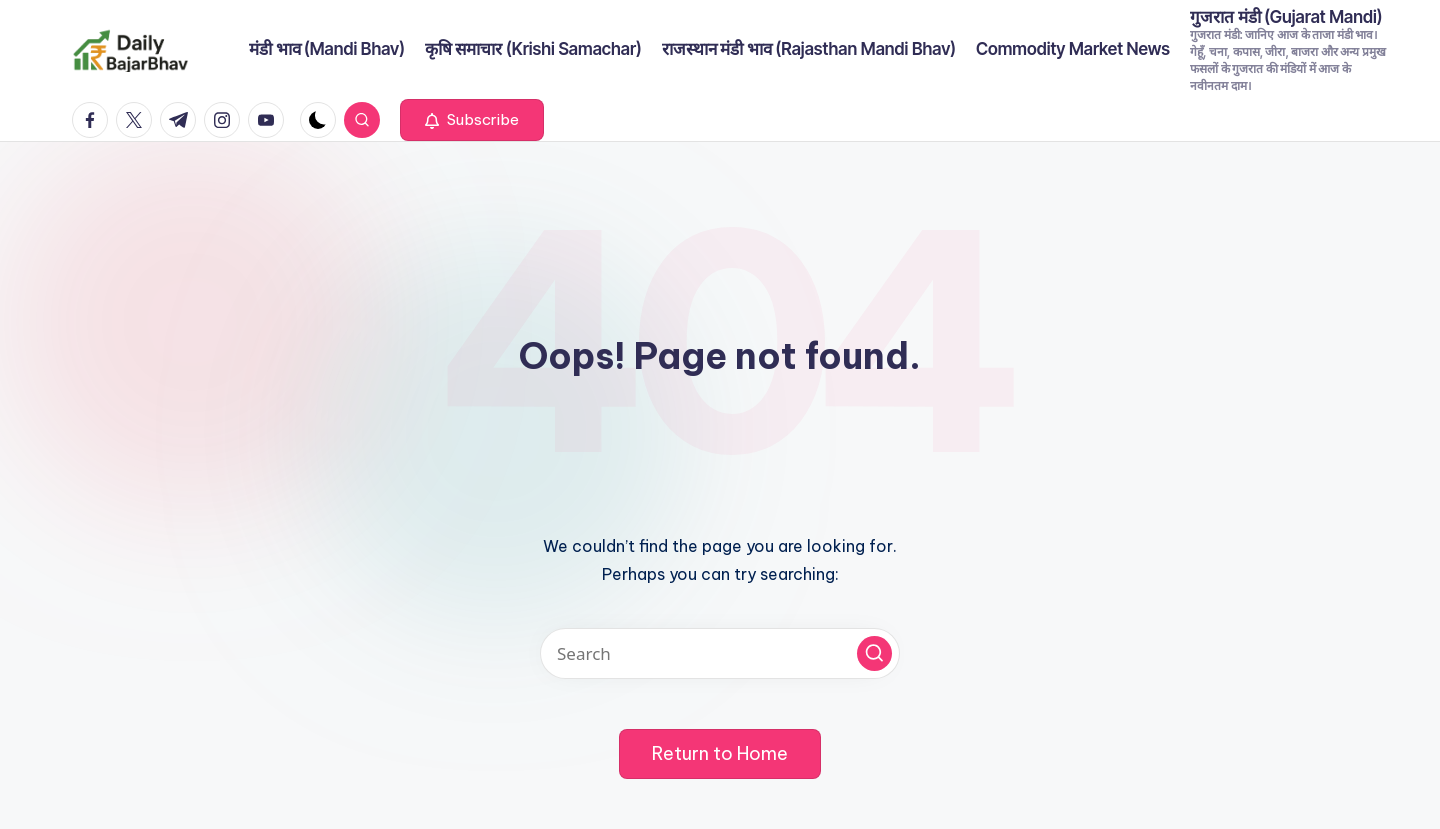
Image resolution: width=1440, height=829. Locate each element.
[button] (472, 120)
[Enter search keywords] (720, 653)
